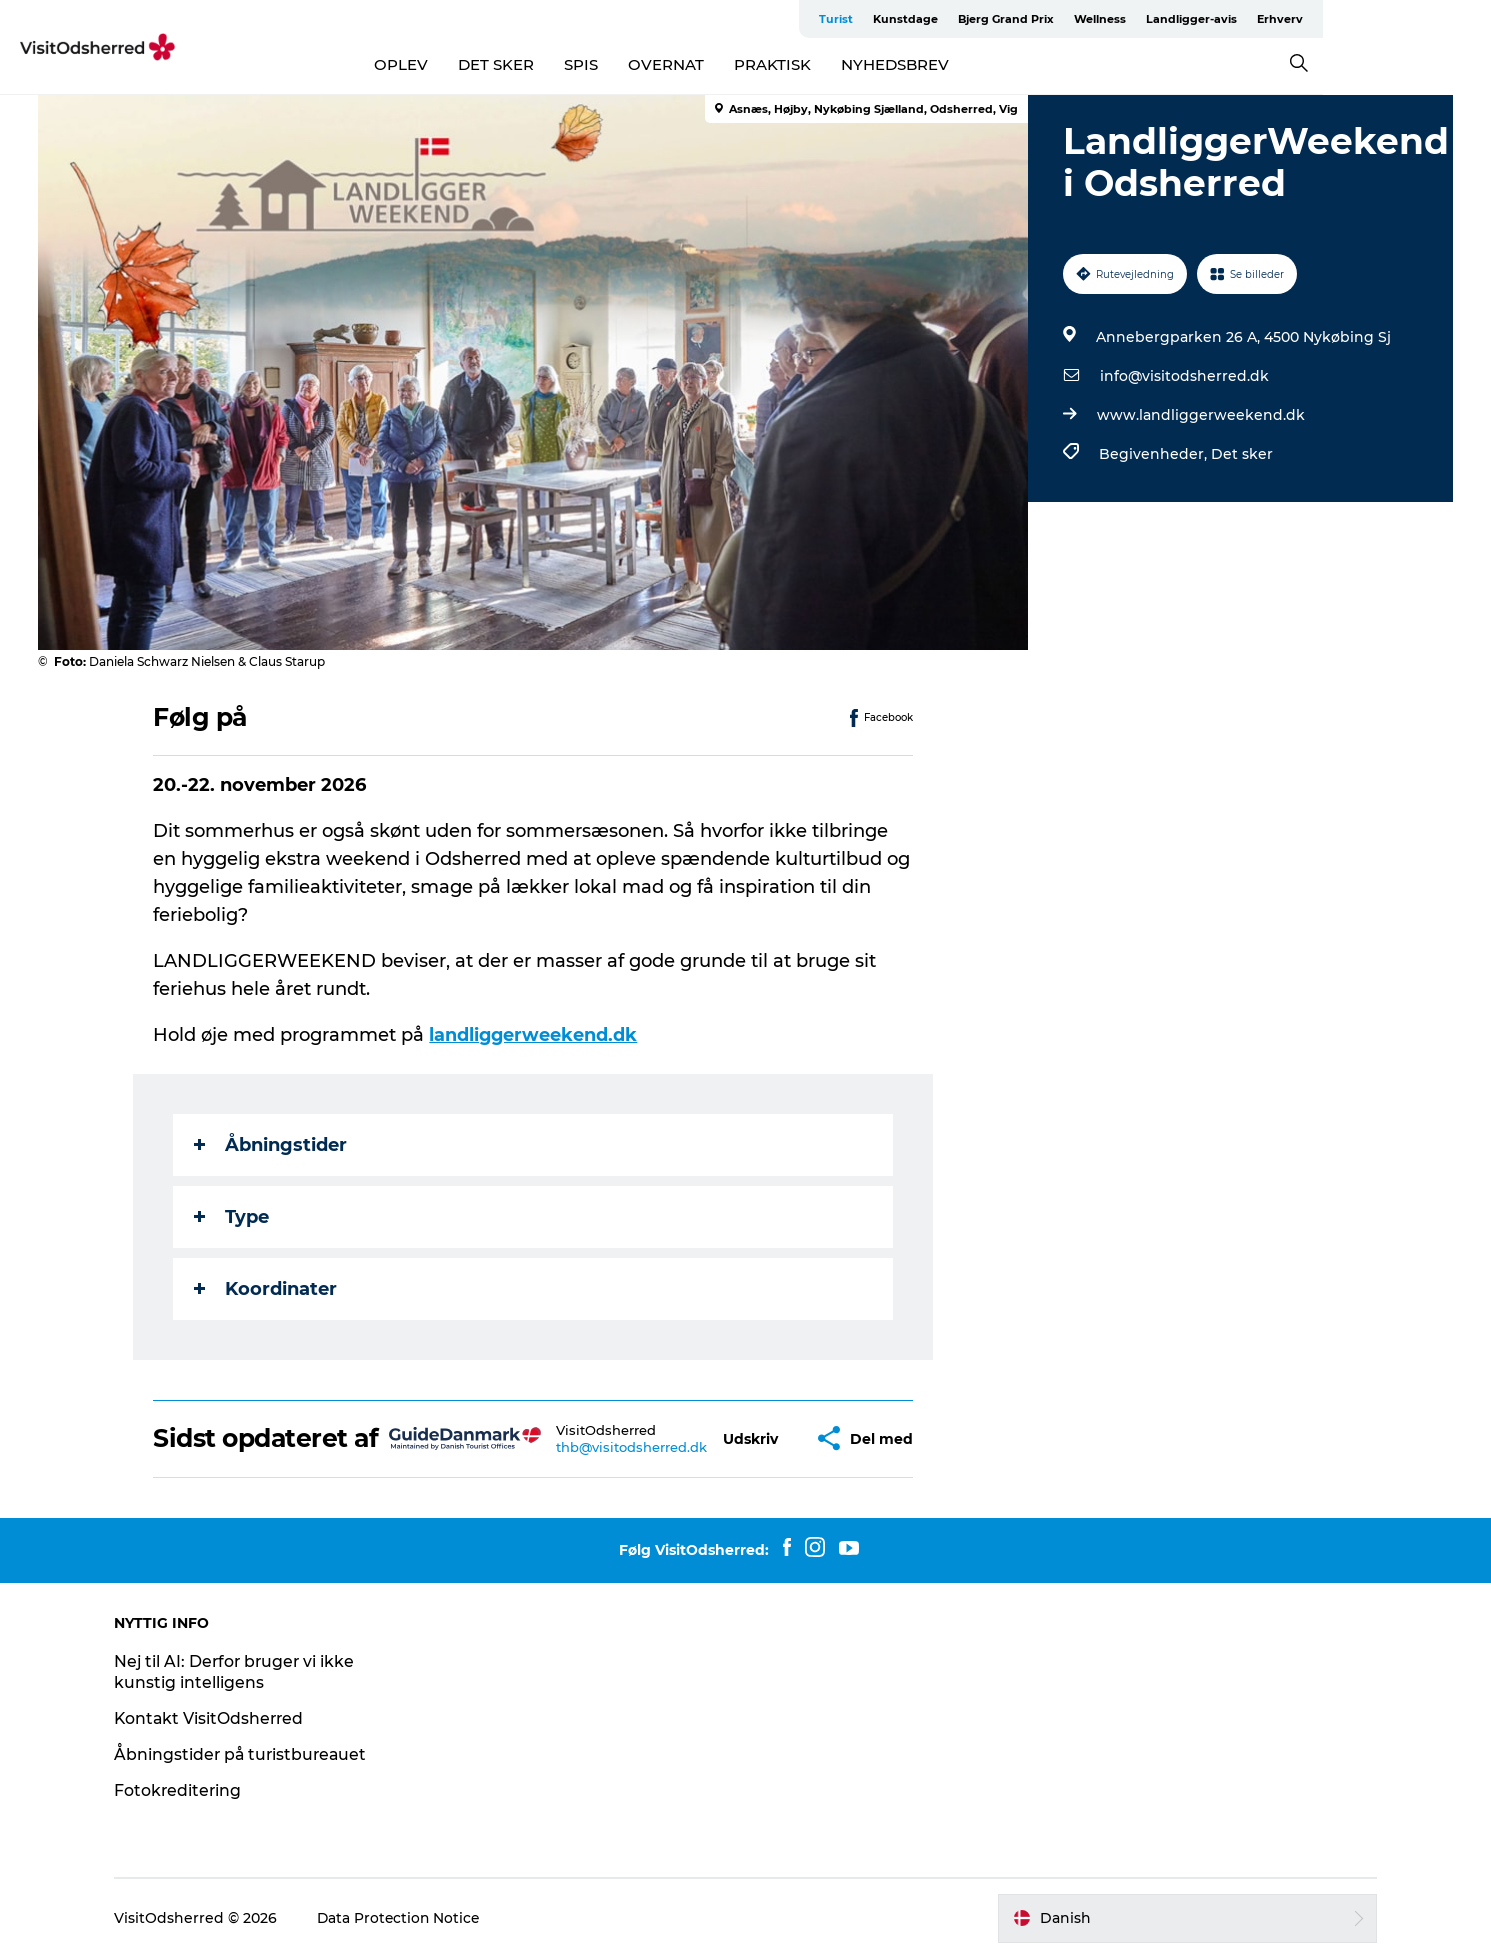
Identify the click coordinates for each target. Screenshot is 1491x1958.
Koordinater (266, 1289)
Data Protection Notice (412, 1918)
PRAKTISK (856, 64)
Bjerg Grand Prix (1154, 19)
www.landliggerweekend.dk (1201, 415)
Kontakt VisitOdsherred (222, 1718)
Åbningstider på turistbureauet (254, 1754)
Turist (984, 19)
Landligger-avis (1339, 19)
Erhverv (1428, 19)
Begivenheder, (1155, 454)
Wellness (1248, 19)
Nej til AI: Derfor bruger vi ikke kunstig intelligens (248, 1672)
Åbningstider (271, 1145)
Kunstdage (1053, 19)
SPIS (665, 64)
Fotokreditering (190, 1790)
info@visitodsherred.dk (1184, 376)
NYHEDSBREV (979, 64)
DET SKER (580, 64)
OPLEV (485, 64)
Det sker (1242, 454)
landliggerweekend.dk (535, 1035)
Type (232, 1217)
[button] (751, 1438)
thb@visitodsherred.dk (632, 1447)
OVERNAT (750, 64)
